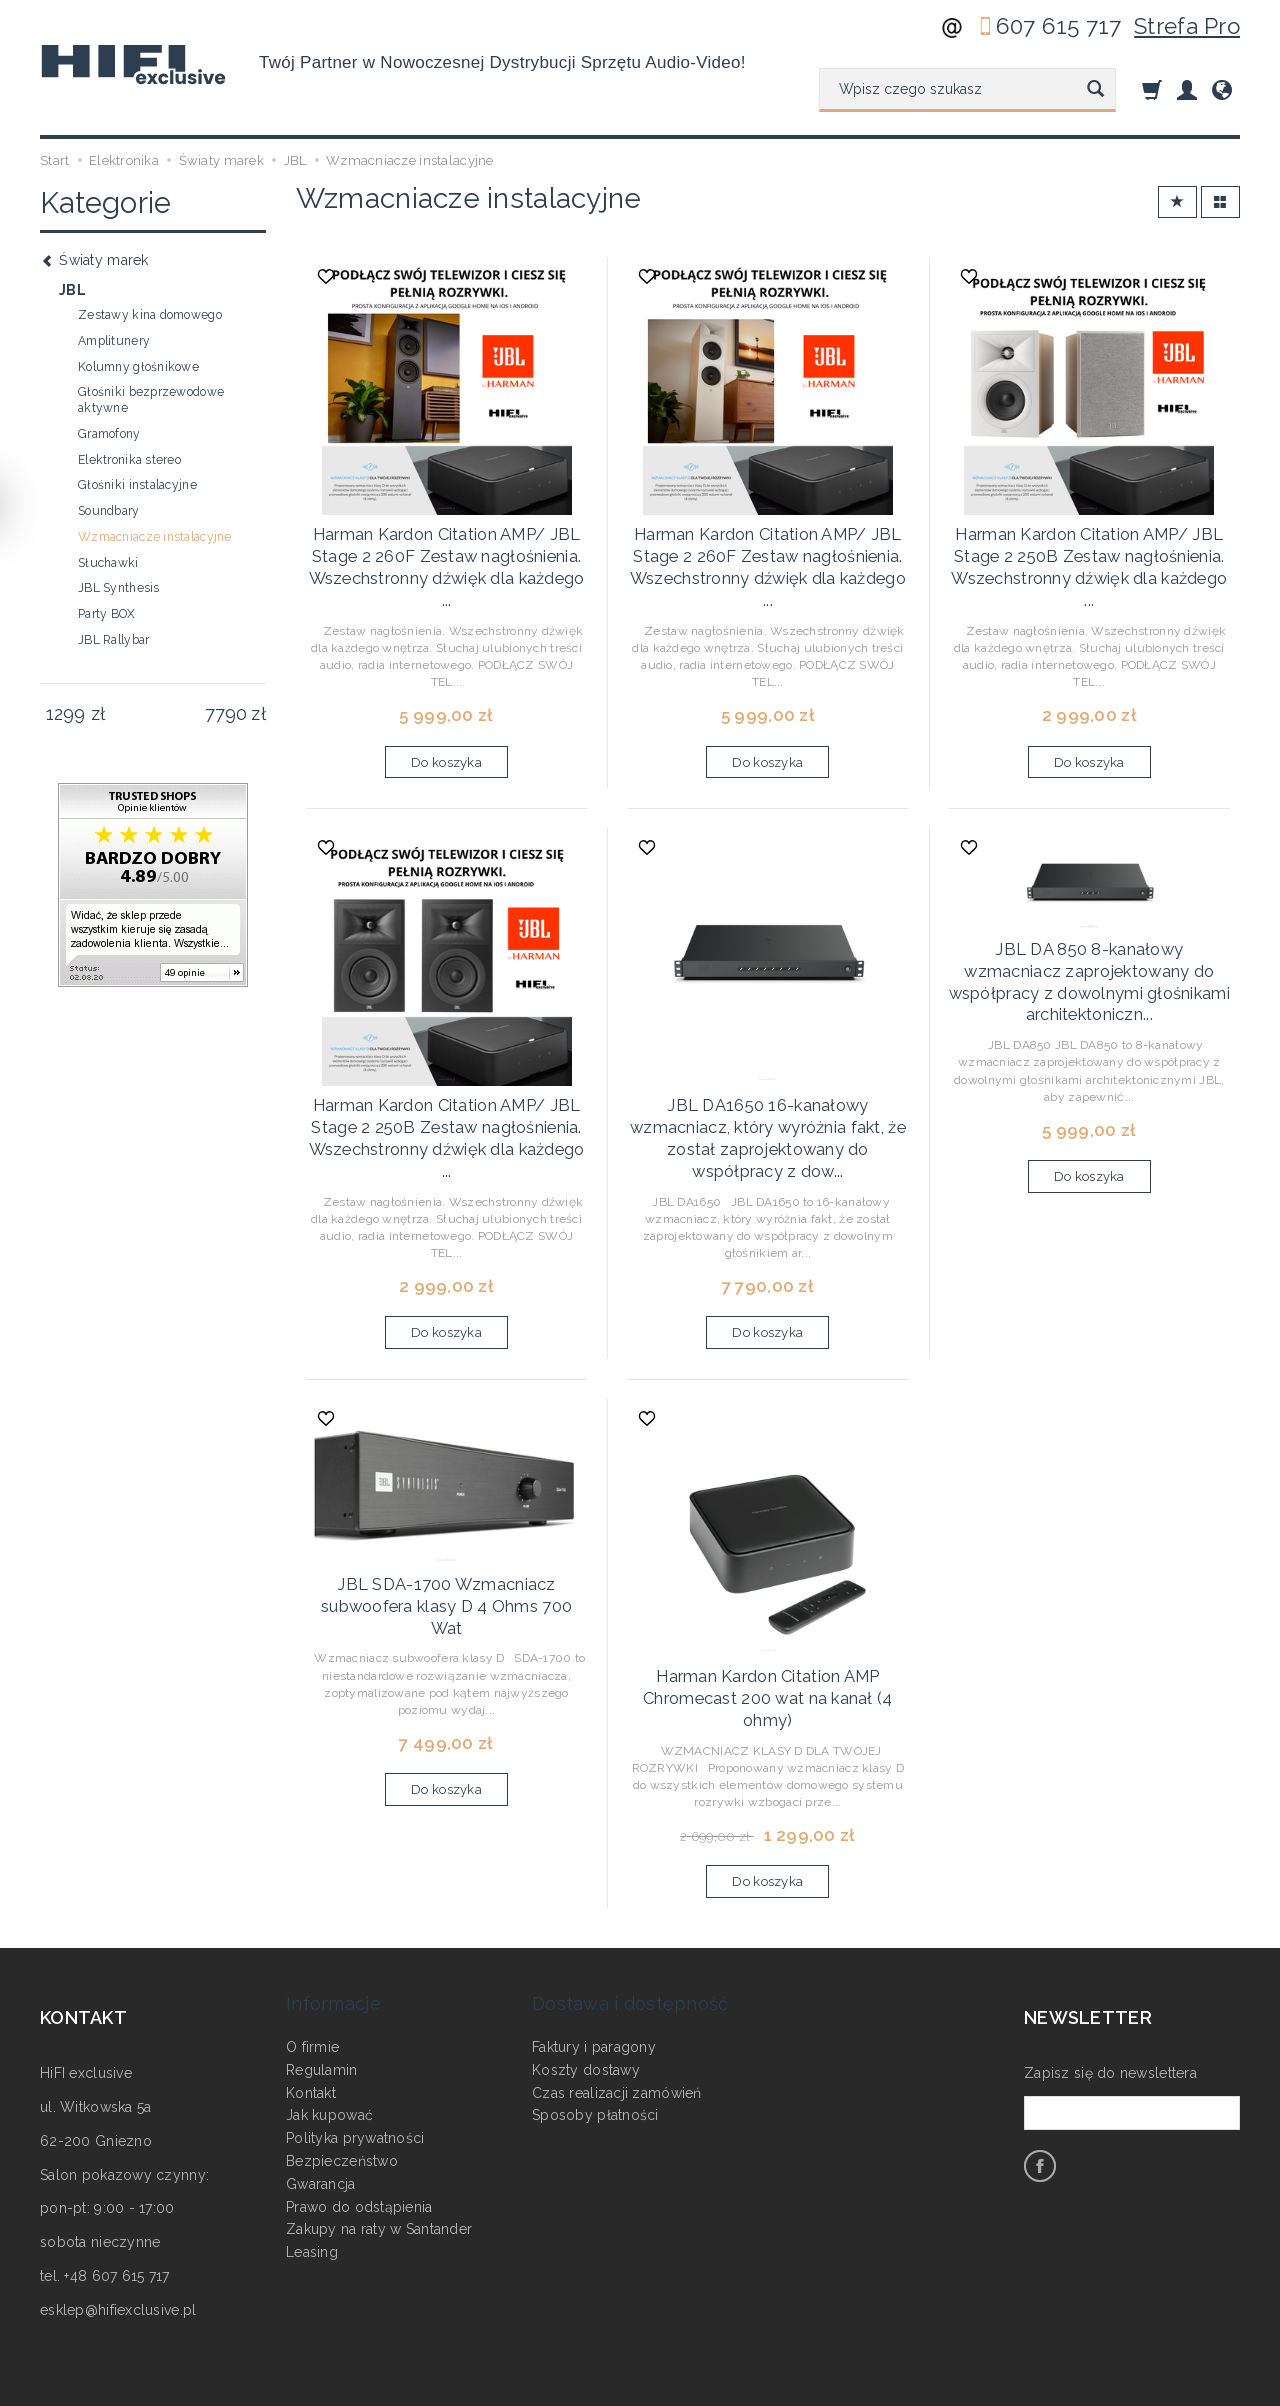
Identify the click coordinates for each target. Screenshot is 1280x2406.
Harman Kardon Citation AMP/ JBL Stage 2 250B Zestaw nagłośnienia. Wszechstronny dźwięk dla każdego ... (1089, 552)
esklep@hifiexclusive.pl (118, 2249)
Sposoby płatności (595, 2026)
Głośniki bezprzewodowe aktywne (151, 400)
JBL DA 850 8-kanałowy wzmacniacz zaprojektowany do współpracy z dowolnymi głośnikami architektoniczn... (1089, 945)
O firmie (312, 1958)
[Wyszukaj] (1095, 90)
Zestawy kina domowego (150, 315)
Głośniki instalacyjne (137, 485)
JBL (72, 290)
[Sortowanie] (1177, 202)
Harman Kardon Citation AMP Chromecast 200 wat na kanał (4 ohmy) (768, 1642)
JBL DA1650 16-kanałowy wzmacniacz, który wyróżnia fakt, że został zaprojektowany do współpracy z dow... (767, 1102)
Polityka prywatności (355, 2049)
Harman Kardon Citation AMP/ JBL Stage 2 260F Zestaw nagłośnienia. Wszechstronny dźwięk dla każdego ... (447, 552)
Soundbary (109, 511)
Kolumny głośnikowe (138, 367)
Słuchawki (108, 563)
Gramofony (109, 434)
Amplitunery (114, 341)
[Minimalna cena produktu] (65, 714)
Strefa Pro (1187, 26)
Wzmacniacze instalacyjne (155, 537)
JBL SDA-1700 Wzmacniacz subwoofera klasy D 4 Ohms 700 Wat (446, 1541)
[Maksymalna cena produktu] (225, 714)
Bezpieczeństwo (342, 2072)
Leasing (312, 2163)
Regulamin (322, 1981)
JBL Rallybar (113, 640)
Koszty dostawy (586, 1981)
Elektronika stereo (129, 460)
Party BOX (107, 614)
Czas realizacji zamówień (617, 2003)
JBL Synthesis (119, 588)
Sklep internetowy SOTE (1174, 2386)
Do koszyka (446, 740)
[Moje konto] (1187, 89)
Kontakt (311, 2003)
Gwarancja (321, 2095)
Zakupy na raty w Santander (379, 2140)
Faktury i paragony (594, 1958)
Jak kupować (329, 2026)
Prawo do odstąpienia (359, 2117)
